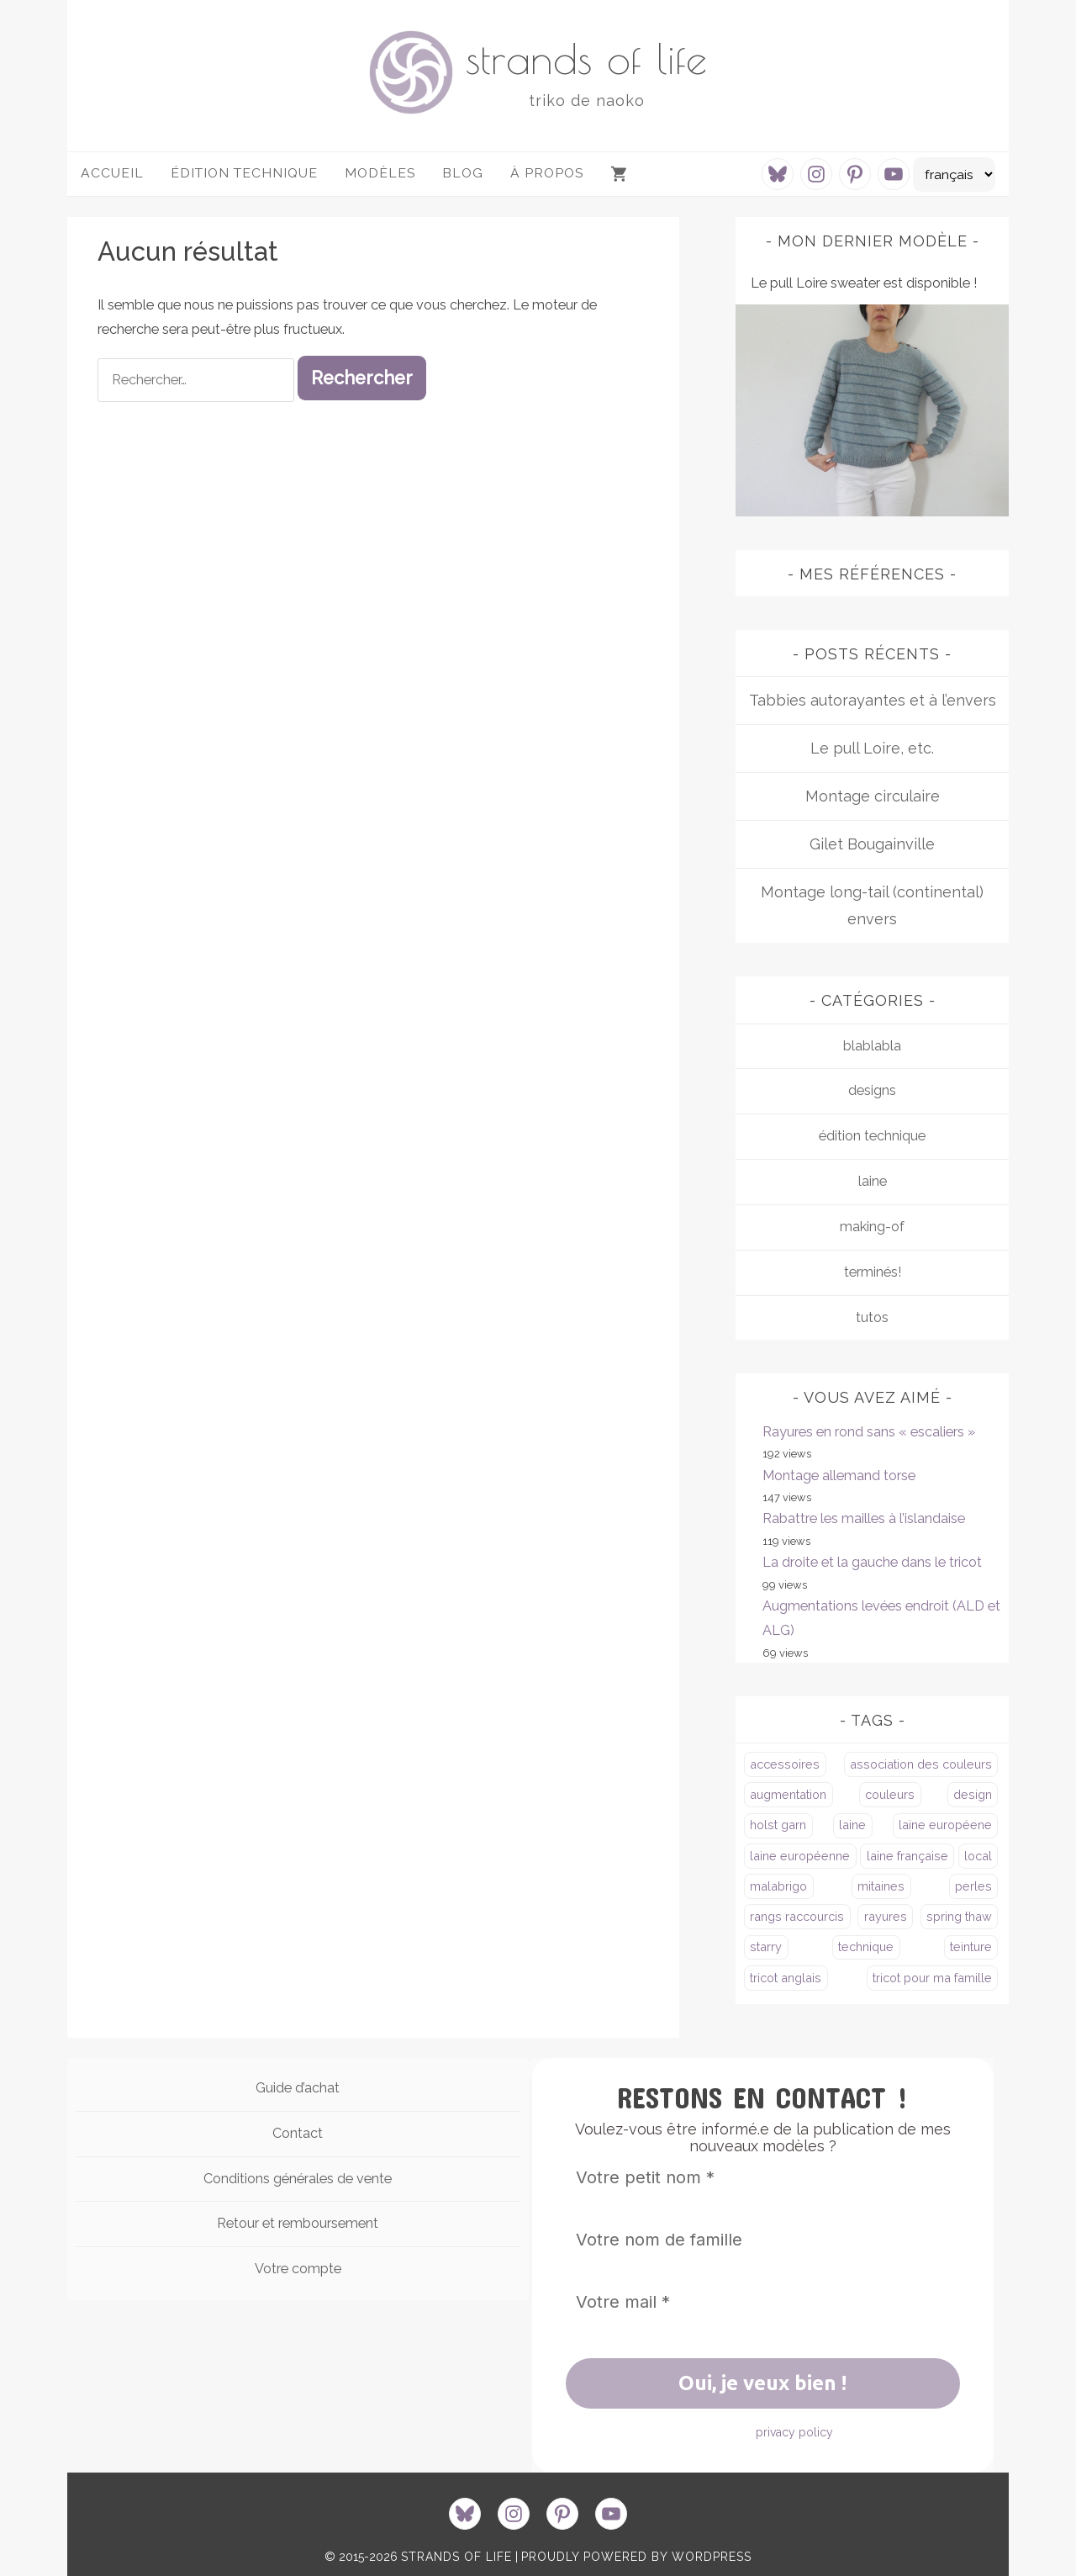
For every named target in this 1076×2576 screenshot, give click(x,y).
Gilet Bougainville (872, 844)
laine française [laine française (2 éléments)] (907, 1856)
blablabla (872, 1046)
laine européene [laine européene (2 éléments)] (945, 1824)
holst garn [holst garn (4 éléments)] (778, 1824)
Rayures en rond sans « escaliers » (868, 1432)
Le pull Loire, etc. (872, 748)
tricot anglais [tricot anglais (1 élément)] (785, 1977)
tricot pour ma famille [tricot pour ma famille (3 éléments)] (932, 1977)
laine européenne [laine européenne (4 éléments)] (800, 1856)
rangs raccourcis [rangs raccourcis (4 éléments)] (797, 1916)
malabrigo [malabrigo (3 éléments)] (778, 1886)
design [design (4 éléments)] (972, 1794)
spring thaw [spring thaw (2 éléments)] (959, 1916)
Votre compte (298, 2269)
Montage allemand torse (838, 1476)
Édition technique (244, 173)
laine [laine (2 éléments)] (852, 1824)
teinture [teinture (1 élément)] (971, 1946)
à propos (546, 173)
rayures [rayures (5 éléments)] (885, 1916)
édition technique (872, 1136)
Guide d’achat (298, 2088)
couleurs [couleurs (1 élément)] (890, 1794)
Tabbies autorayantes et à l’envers (872, 700)
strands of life (586, 58)
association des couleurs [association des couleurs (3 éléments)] (921, 1764)
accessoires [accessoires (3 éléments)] (785, 1764)
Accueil (112, 173)
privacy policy (794, 2432)
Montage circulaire (872, 796)
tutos (872, 1317)
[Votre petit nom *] (763, 2177)
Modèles (380, 173)
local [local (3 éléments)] (978, 1856)
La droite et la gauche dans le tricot (872, 1562)
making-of (872, 1227)
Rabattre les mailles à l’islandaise (863, 1518)
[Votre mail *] (763, 2302)
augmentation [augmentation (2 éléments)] (788, 1794)
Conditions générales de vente (297, 2179)
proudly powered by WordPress (636, 2556)
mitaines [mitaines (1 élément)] (881, 1886)
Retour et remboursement (297, 2223)
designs (872, 1090)
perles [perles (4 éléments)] (973, 1886)
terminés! (872, 1272)
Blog (462, 173)
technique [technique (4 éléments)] (866, 1946)
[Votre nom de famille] (763, 2239)
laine (872, 1181)
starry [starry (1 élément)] (766, 1946)
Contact (297, 2133)
